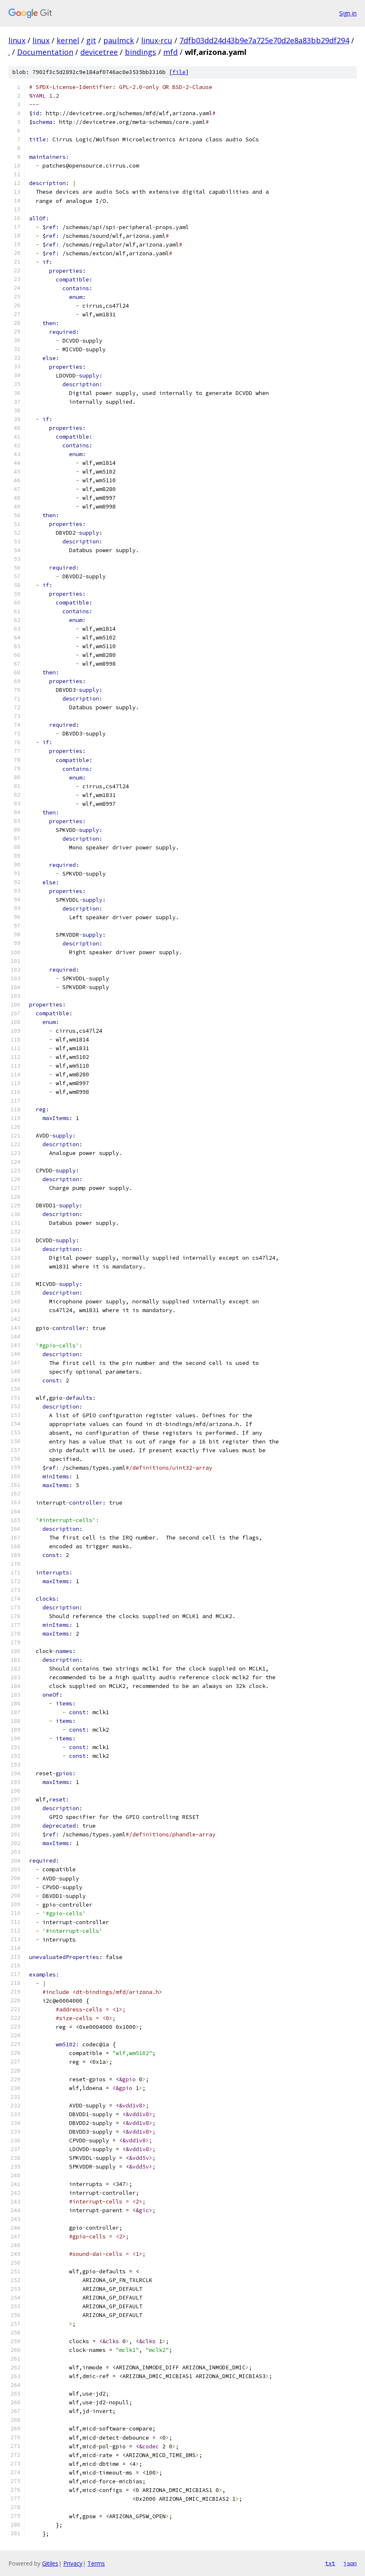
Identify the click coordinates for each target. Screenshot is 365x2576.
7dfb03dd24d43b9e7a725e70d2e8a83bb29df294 (264, 40)
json (350, 2563)
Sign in (348, 13)
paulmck (118, 40)
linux (16, 40)
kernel (68, 40)
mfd (170, 52)
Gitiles (50, 2563)
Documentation (45, 52)
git (91, 40)
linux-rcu (156, 40)
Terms (96, 2563)
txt (330, 2563)
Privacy (72, 2563)
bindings (140, 52)
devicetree (99, 52)
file (179, 72)
